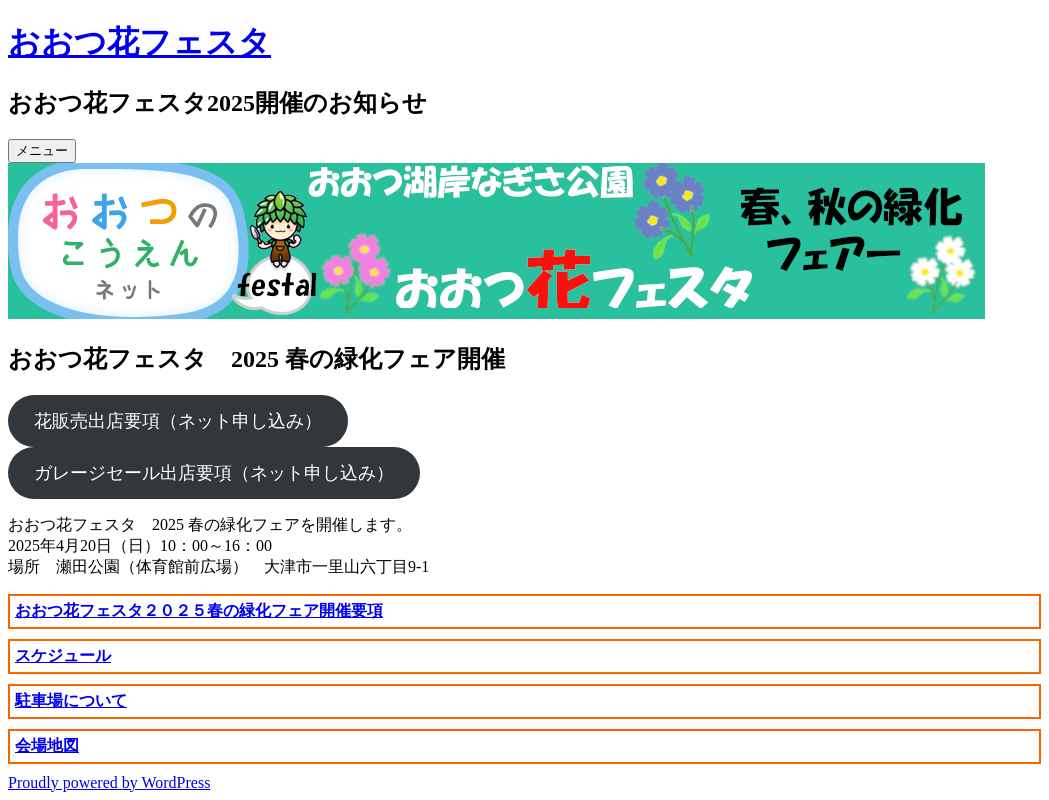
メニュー (42, 150)
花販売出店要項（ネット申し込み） (178, 421)
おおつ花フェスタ (139, 42)
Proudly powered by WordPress (109, 782)
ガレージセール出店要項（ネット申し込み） (214, 473)
